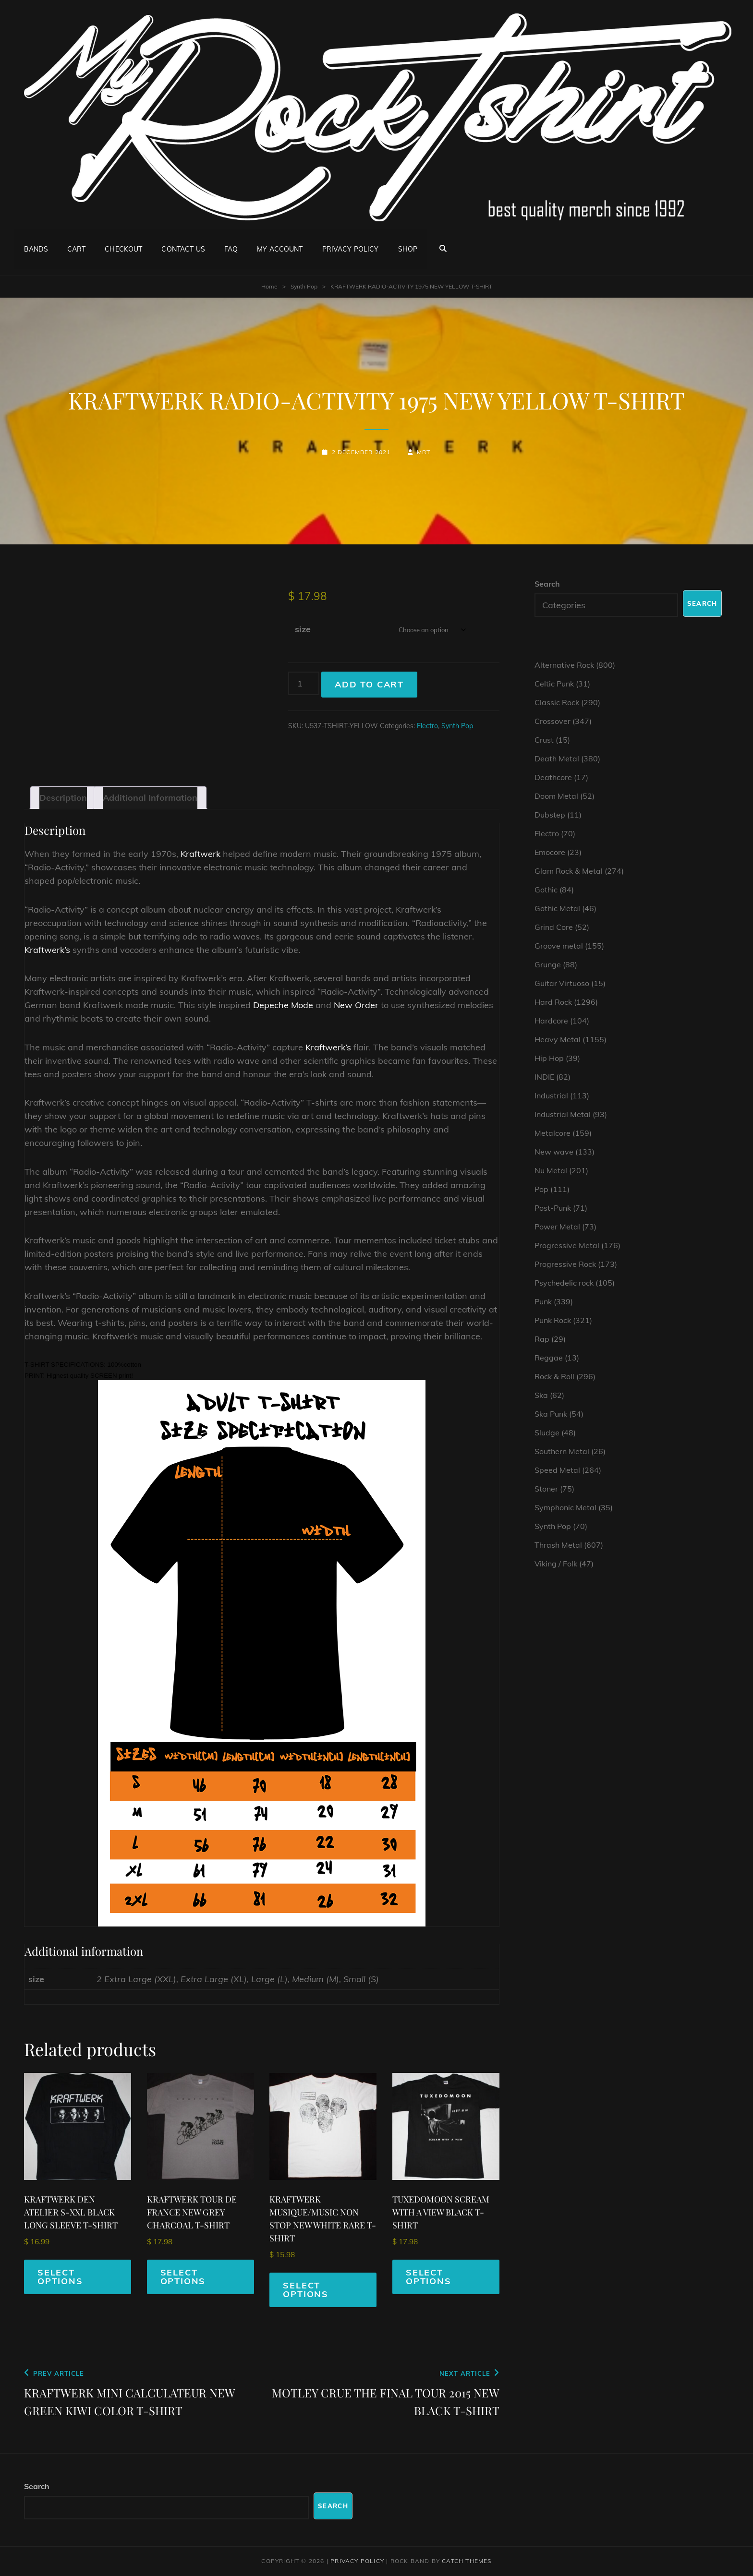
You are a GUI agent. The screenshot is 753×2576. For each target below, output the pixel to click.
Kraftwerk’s (47, 949)
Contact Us (183, 248)
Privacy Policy (350, 248)
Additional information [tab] (150, 797)
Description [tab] (63, 797)
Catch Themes (466, 2560)
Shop (408, 248)
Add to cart (369, 684)
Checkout (123, 248)
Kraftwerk (200, 853)
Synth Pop (304, 286)
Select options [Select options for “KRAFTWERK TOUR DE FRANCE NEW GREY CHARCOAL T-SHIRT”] (183, 2277)
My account (280, 248)
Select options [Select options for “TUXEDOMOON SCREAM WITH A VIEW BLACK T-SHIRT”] (428, 2277)
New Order (356, 1005)
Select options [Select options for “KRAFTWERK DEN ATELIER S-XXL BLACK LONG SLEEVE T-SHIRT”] (60, 2277)
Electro (427, 726)
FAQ (231, 248)
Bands (36, 248)
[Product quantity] (303, 683)
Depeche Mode (283, 1005)
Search (547, 584)
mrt (424, 452)
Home (269, 286)
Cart (76, 248)
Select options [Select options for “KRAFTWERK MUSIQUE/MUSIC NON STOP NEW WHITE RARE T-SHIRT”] (305, 2289)
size (303, 629)
